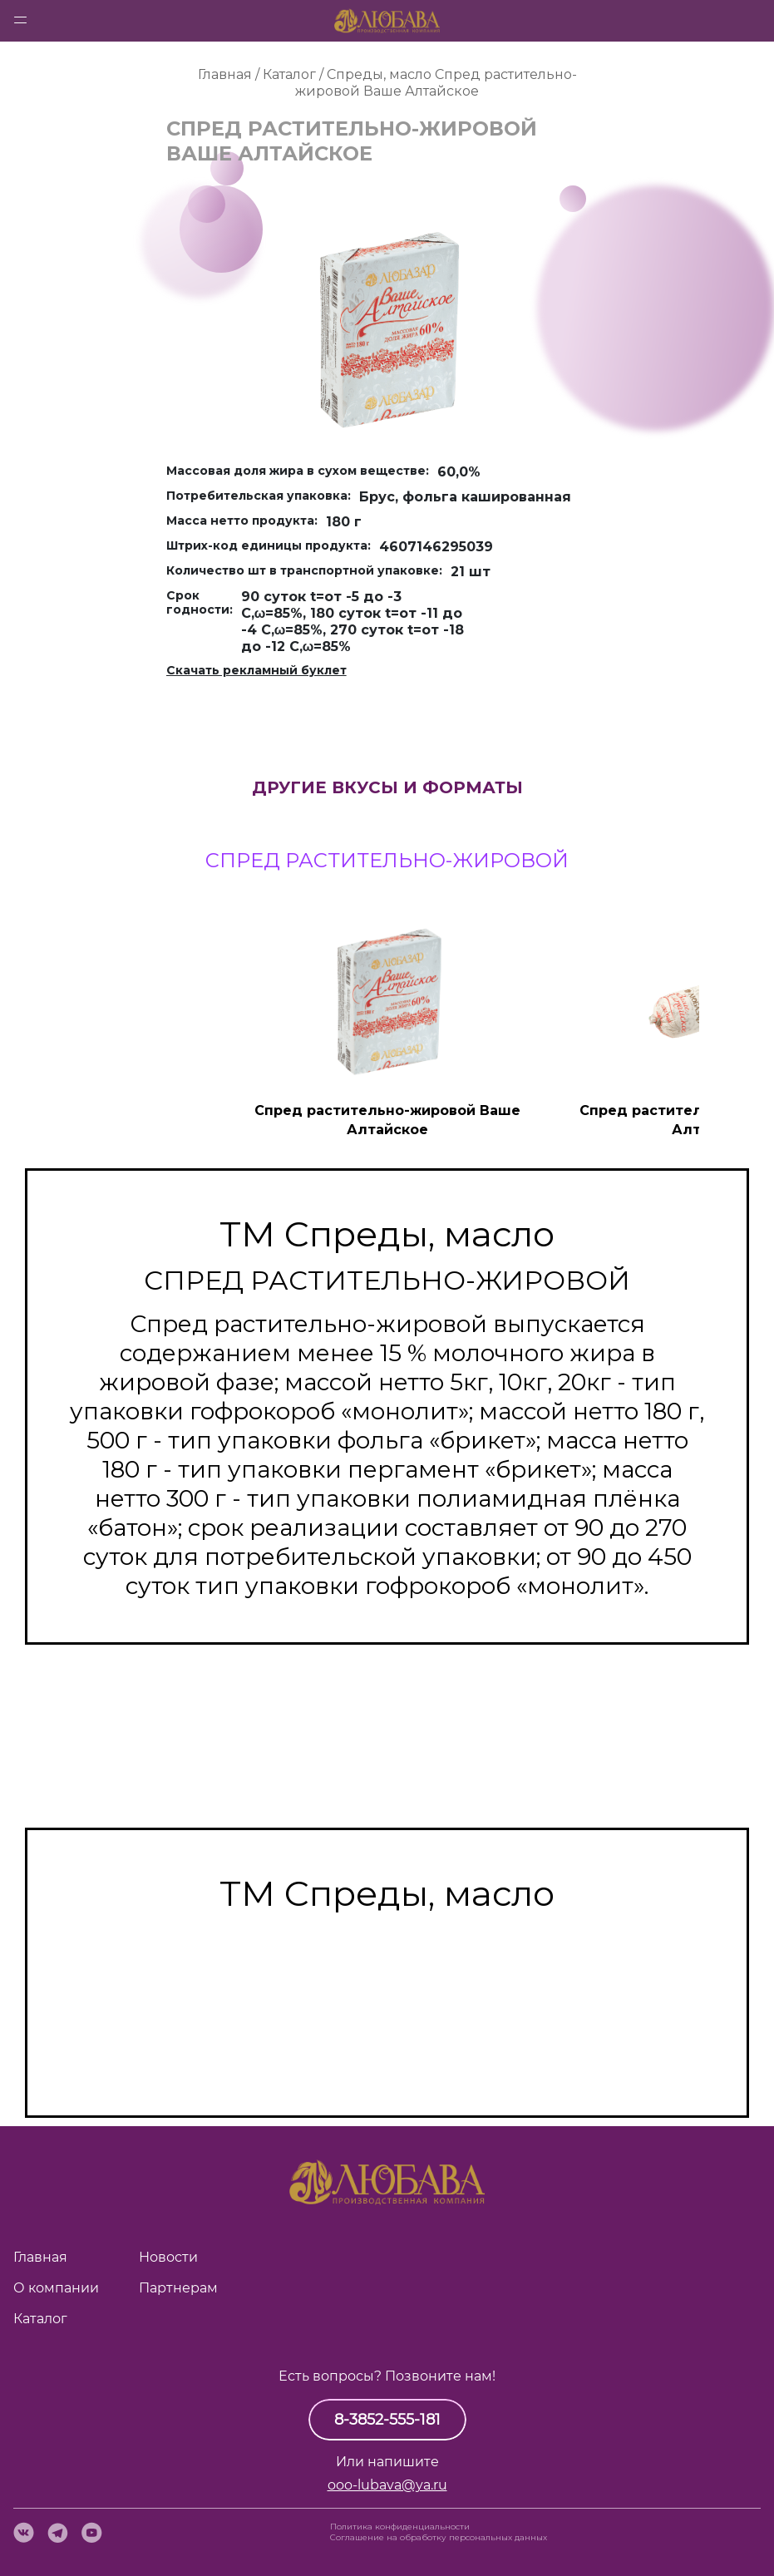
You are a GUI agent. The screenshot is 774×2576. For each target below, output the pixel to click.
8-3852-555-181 (387, 2420)
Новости (168, 2257)
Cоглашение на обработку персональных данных (438, 2538)
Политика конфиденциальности (400, 2527)
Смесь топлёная (387, 2000)
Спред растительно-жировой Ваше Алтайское (436, 83)
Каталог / (295, 74)
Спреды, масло (379, 74)
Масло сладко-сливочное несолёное (387, 1942)
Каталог (40, 2319)
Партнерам (178, 2288)
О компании (56, 2288)
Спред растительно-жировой (387, 2059)
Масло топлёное (387, 1971)
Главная (40, 2257)
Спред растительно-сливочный (387, 2030)
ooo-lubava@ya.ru (387, 2485)
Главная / (230, 74)
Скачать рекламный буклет (256, 670)
